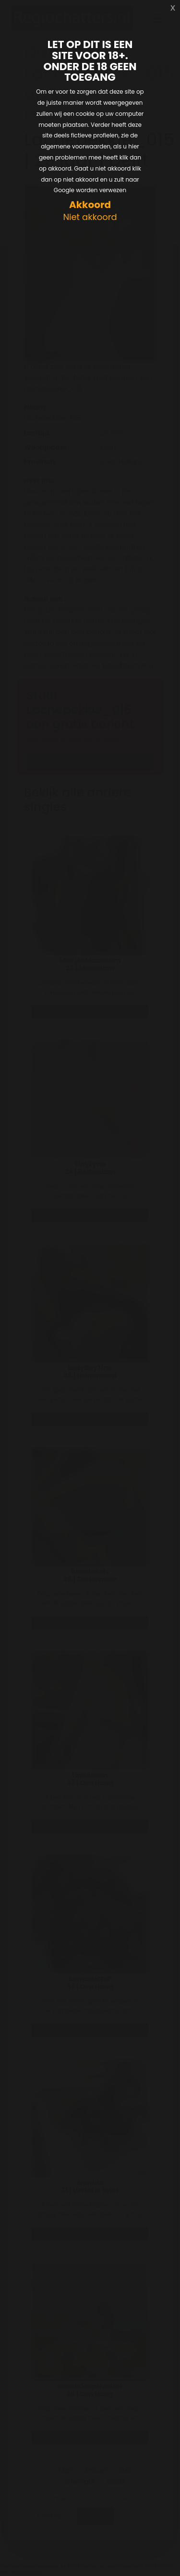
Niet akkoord (90, 217)
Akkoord (90, 204)
